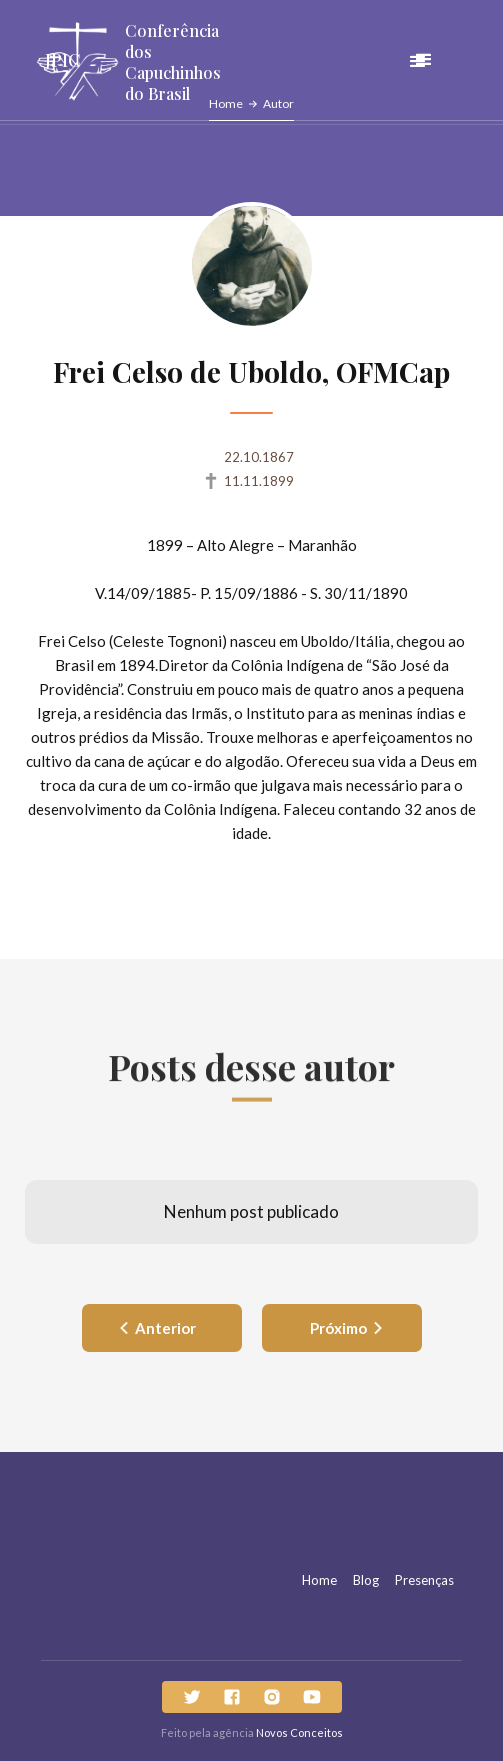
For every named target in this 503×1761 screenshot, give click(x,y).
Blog (366, 1580)
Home (319, 1580)
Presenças (424, 1580)
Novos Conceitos (299, 1732)
